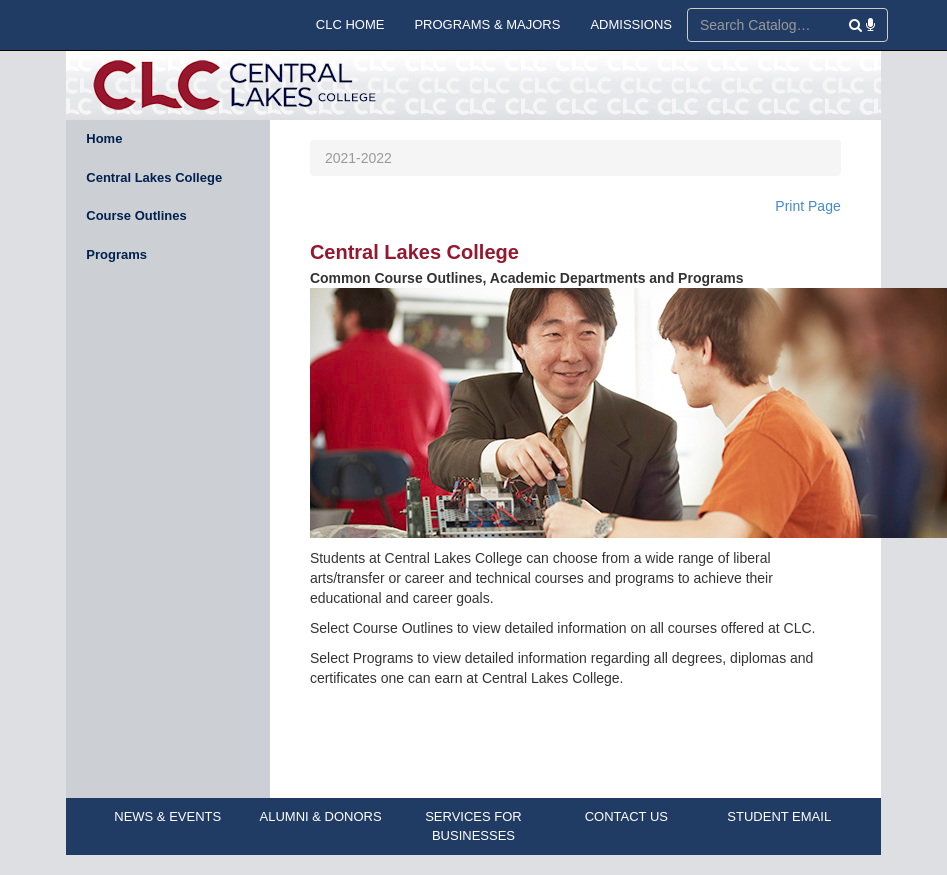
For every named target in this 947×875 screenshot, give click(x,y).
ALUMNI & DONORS (321, 816)
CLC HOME (350, 24)
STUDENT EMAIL (779, 816)
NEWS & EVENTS (167, 816)
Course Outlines (136, 215)
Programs (116, 254)
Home (104, 138)
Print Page (807, 206)
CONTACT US (626, 816)
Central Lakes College (154, 177)
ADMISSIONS (631, 24)
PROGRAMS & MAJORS (487, 24)
